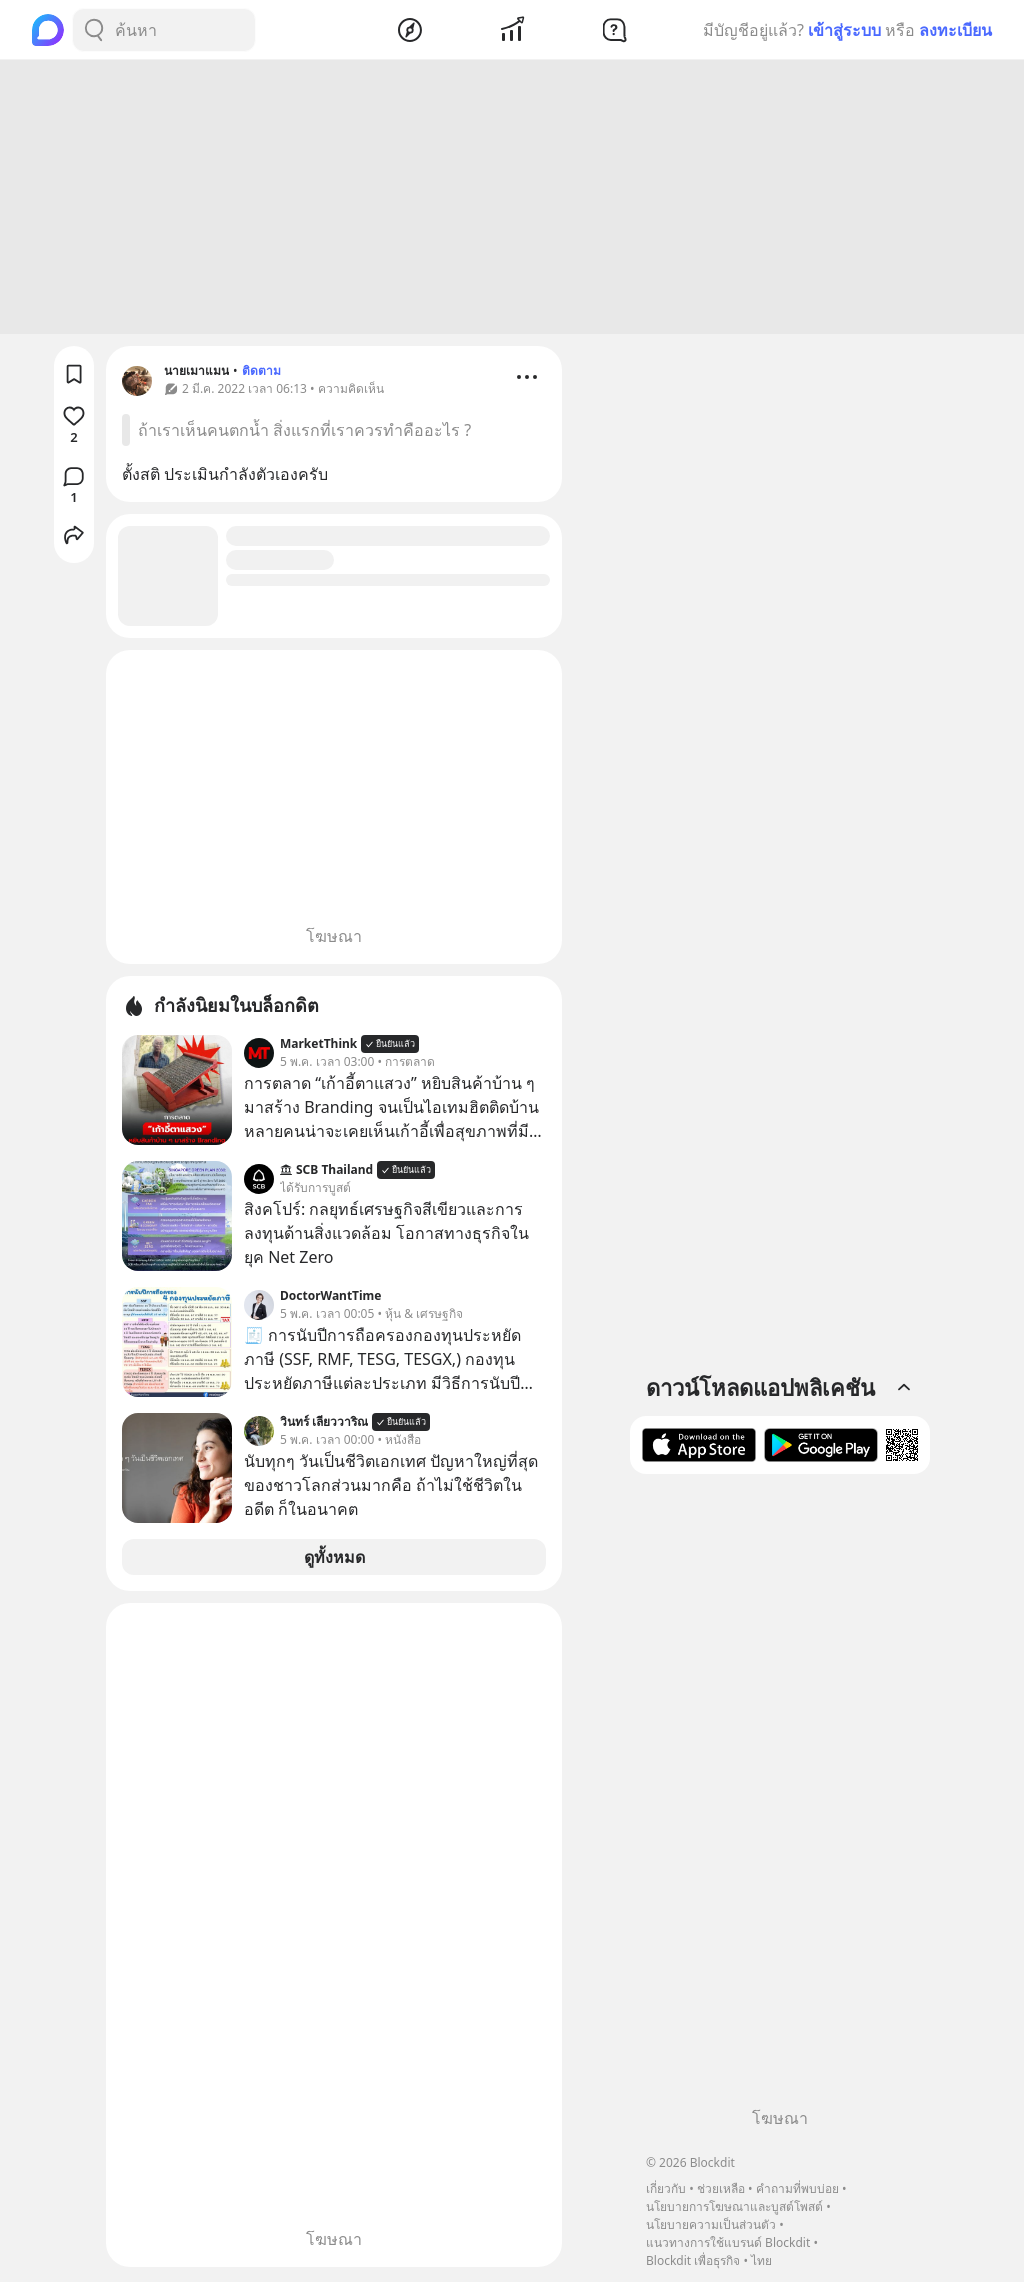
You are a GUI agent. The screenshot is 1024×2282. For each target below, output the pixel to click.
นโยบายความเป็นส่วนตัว (711, 2224)
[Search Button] (94, 30)
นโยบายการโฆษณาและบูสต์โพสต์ (734, 2206)
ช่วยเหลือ (721, 2188)
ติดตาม (261, 373)
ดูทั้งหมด (334, 1560)
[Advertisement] (512, 200)
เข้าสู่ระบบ (844, 30)
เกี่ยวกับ (666, 2188)
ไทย (761, 2260)
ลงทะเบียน (955, 30)
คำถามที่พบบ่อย (797, 2188)
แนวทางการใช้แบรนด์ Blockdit (728, 2242)
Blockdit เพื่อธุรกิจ (693, 2260)
